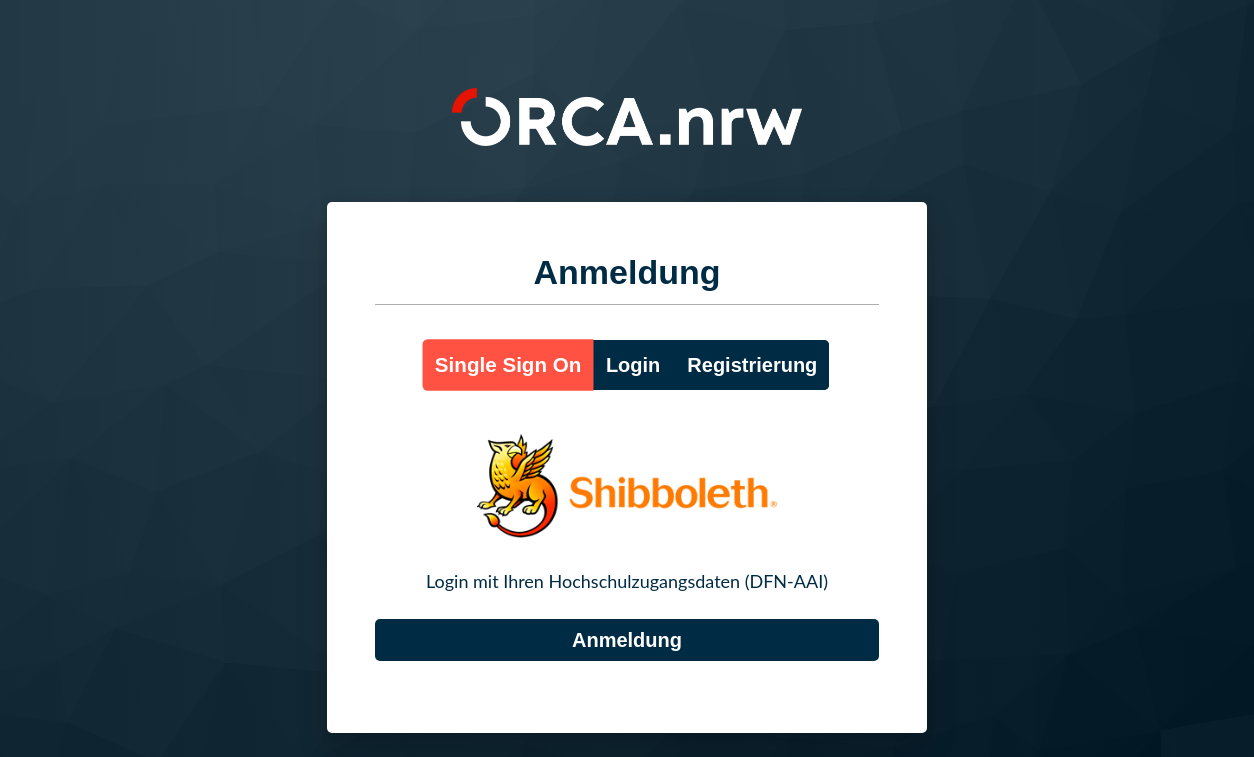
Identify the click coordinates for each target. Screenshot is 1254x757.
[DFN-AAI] (627, 640)
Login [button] (633, 365)
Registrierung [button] (752, 365)
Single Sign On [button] (508, 365)
